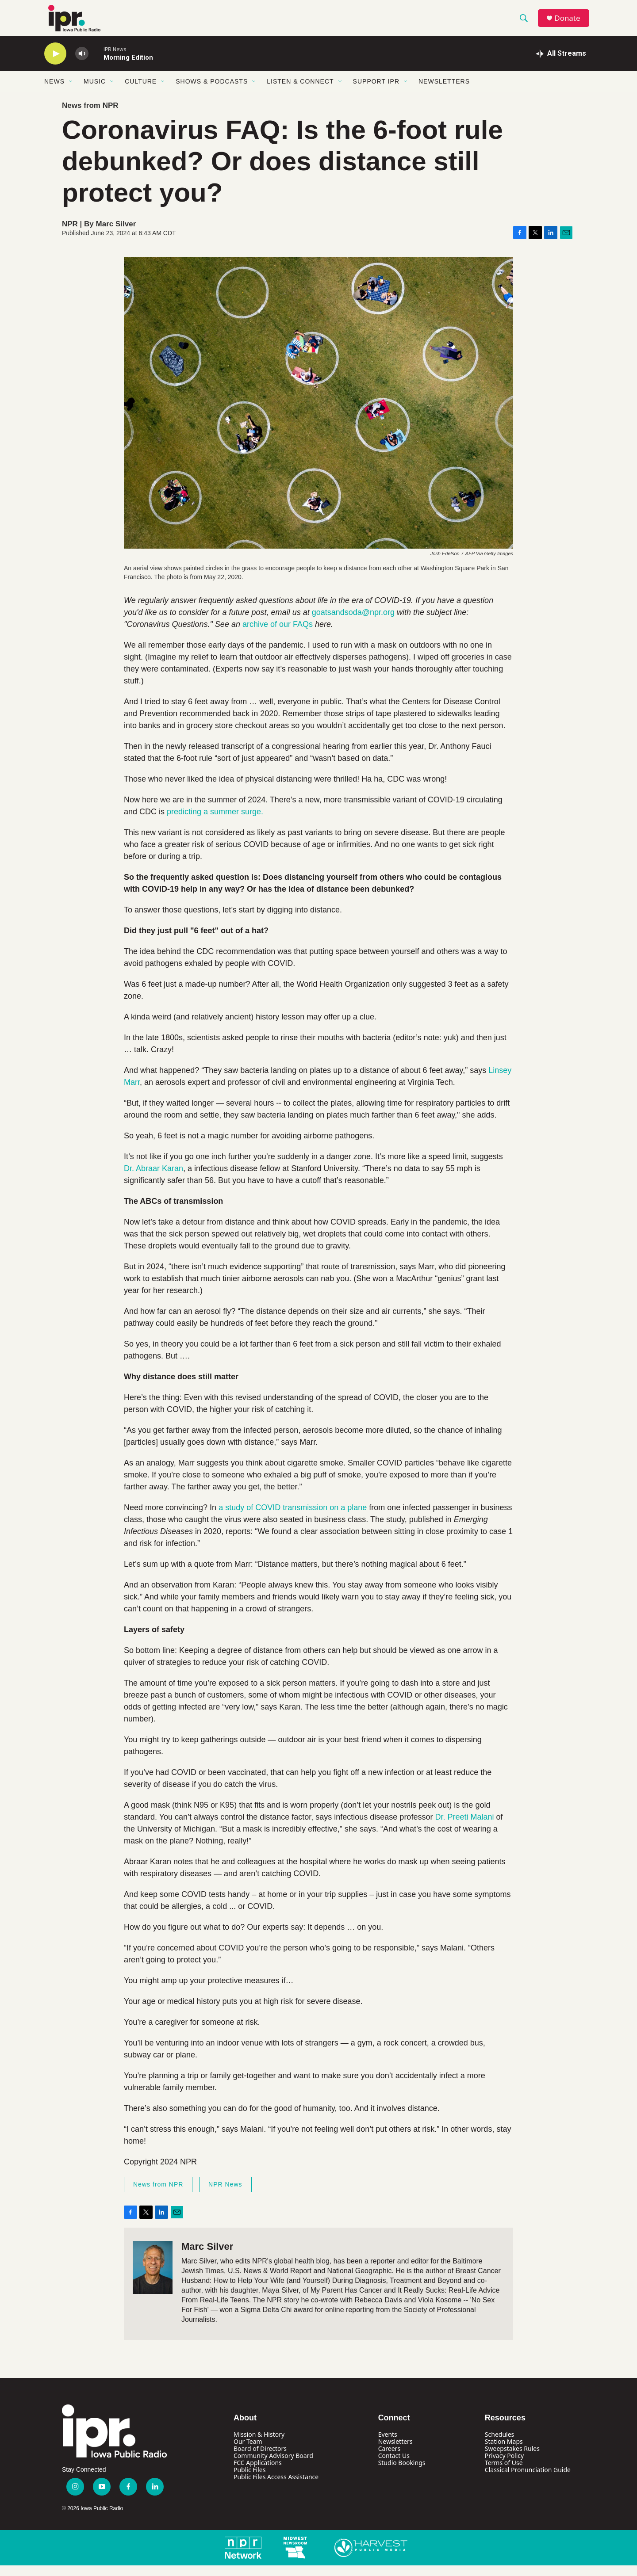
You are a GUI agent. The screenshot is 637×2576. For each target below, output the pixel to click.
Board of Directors (260, 2459)
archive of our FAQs (277, 634)
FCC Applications (258, 2473)
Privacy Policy (504, 2466)
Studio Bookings (402, 2473)
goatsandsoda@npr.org (353, 622)
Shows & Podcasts (212, 91)
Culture (141, 91)
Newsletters (444, 91)
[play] (55, 64)
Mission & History (259, 2445)
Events (387, 2445)
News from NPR (90, 116)
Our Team (248, 2452)
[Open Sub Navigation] (71, 91)
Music (95, 91)
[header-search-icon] (526, 23)
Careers (389, 2459)
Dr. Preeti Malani (464, 1827)
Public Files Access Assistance (276, 2487)
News (54, 91)
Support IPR (376, 91)
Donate (570, 23)
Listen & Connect (300, 91)
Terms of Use (504, 2473)
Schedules (499, 2445)
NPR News (225, 2194)
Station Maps (504, 2452)
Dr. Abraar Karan (153, 1179)
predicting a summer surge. (215, 822)
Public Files (249, 2480)
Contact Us (394, 2466)
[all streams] (561, 64)
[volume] (81, 64)
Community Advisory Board (273, 2466)
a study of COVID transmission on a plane (293, 1518)
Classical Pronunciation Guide (528, 2480)
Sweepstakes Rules (512, 2459)
